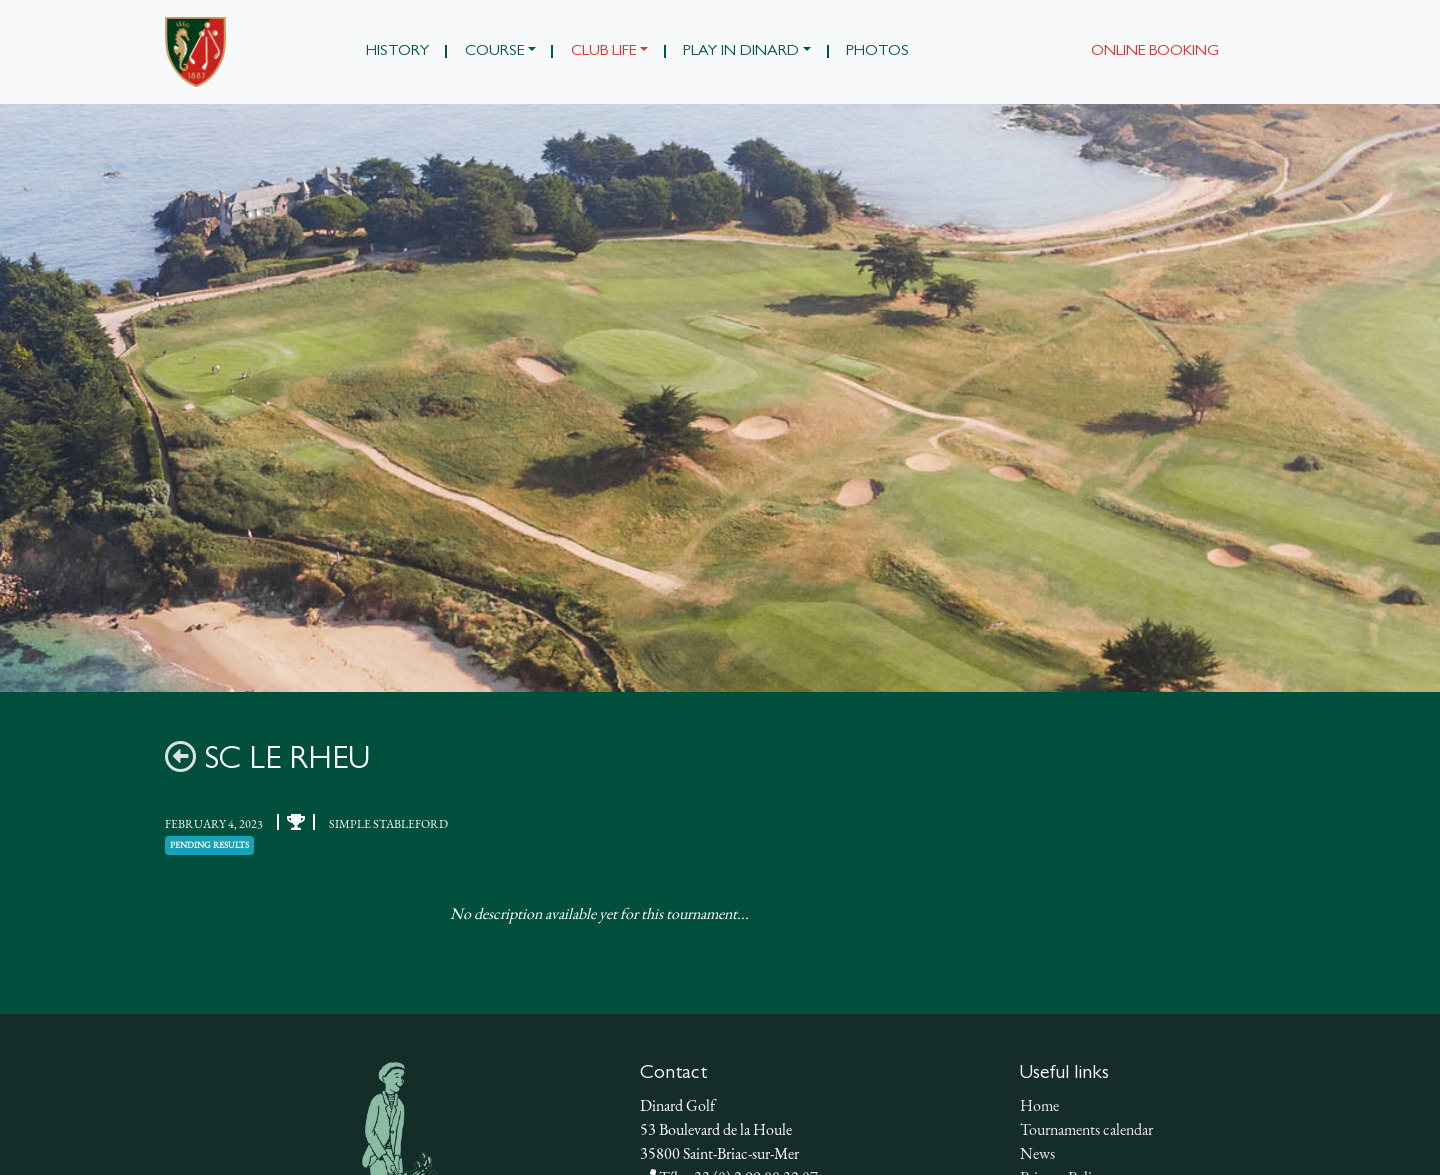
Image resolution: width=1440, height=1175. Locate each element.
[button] (500, 52)
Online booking (1155, 52)
